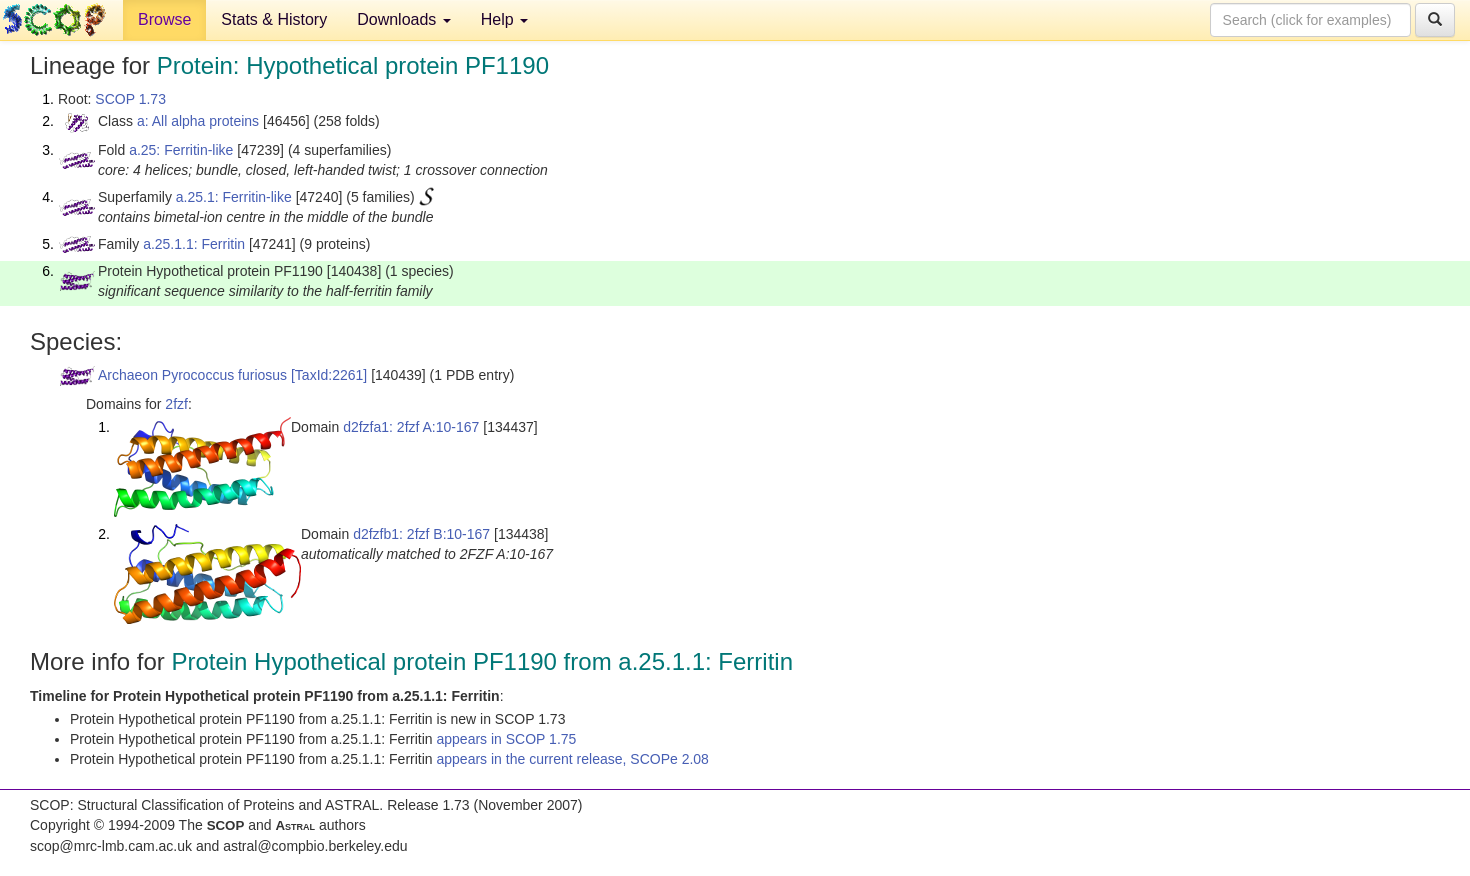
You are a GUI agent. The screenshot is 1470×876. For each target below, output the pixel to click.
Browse (164, 19)
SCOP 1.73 (130, 99)
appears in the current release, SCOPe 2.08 (573, 759)
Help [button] (504, 19)
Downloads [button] (404, 19)
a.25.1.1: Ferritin (194, 244)
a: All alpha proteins (198, 121)
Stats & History (274, 19)
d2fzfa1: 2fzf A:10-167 (411, 427)
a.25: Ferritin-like (181, 150)
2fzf (176, 404)
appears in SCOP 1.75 (507, 739)
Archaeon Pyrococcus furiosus (192, 375)
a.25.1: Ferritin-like (234, 197)
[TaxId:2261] (329, 375)
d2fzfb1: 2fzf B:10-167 (421, 534)
